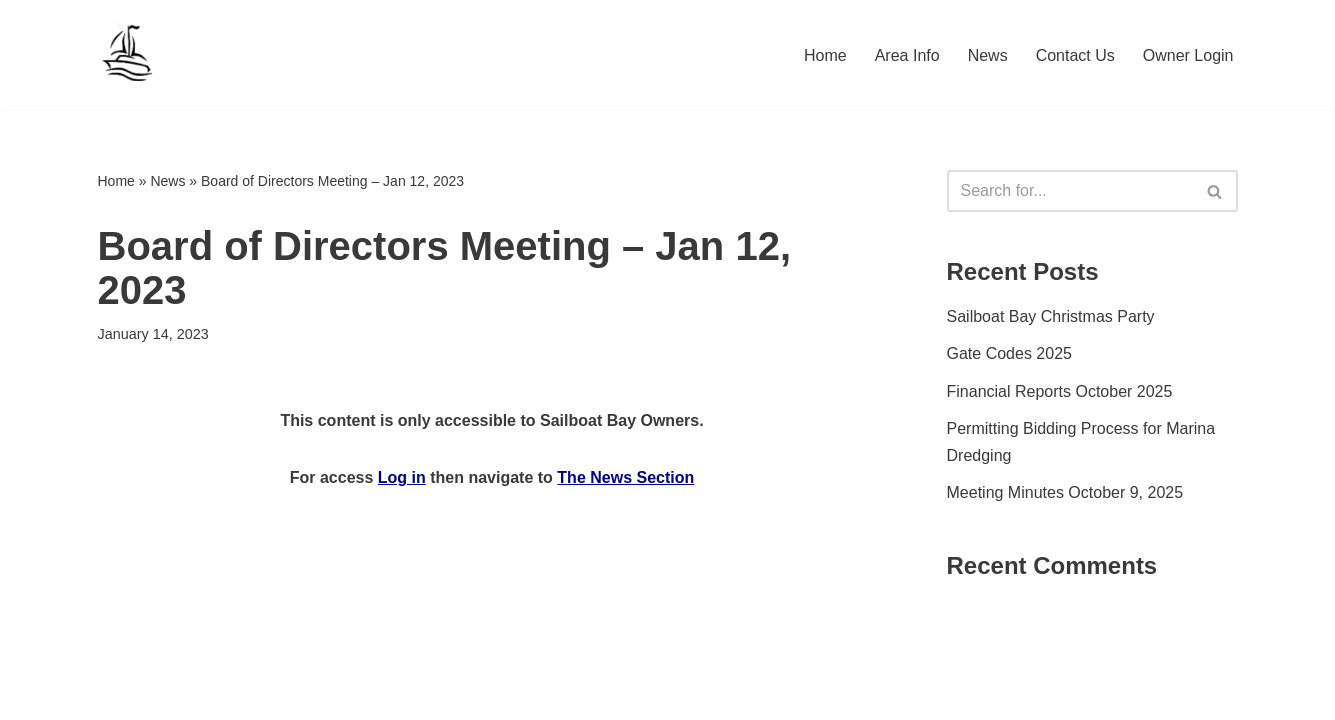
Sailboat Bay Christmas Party (1051, 316)
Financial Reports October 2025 (1060, 391)
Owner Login (1188, 55)
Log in (402, 477)
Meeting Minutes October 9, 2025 (1065, 492)
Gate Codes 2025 (1009, 353)
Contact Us (1075, 55)
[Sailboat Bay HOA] (128, 55)
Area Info (907, 55)
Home (825, 55)
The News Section (625, 477)
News (988, 55)
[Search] (1070, 191)
